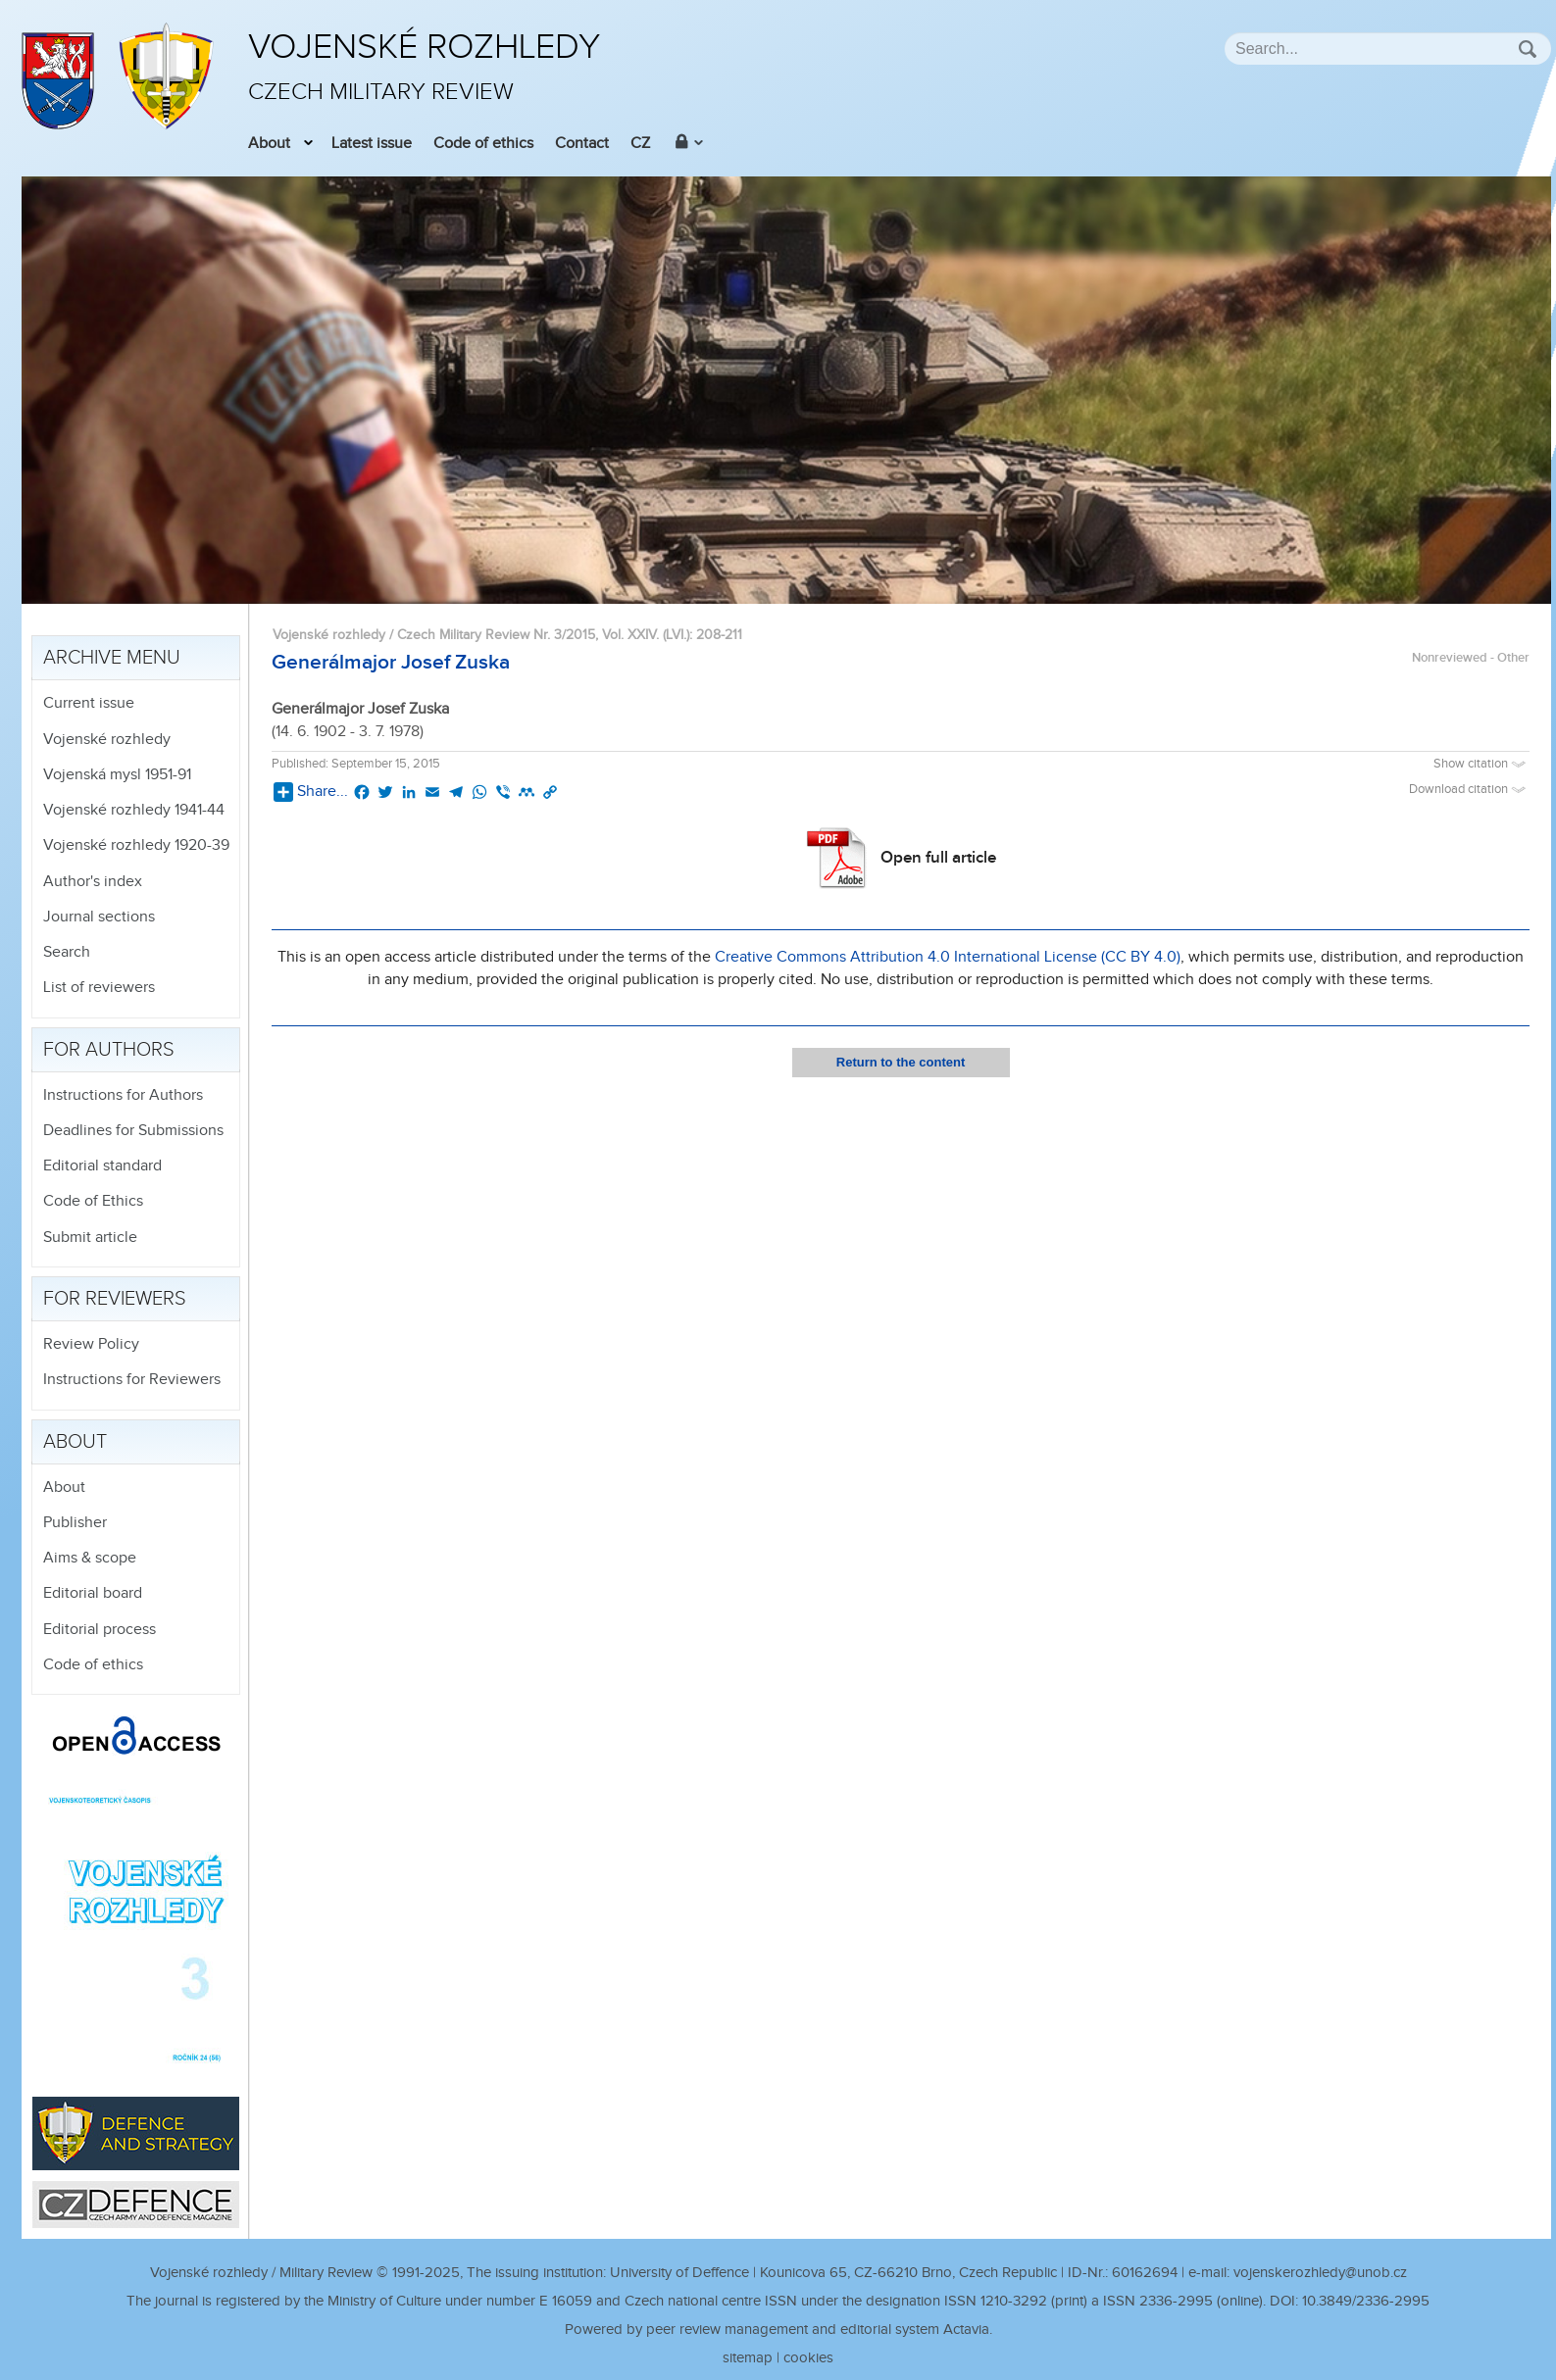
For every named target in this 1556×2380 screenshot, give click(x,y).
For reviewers (114, 1299)
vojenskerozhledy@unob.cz (1320, 2272)
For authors (109, 1050)
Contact (582, 143)
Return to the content (900, 1062)
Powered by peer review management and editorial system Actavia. (778, 2329)
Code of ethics (483, 143)
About (269, 143)
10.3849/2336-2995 (1366, 2301)
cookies (808, 2358)
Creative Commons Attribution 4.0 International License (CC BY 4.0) (947, 957)
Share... (311, 792)
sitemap (748, 2358)
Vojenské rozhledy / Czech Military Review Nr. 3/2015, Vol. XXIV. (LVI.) (481, 634)
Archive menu (111, 657)
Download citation (1469, 789)
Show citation (1481, 764)
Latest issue (371, 143)
